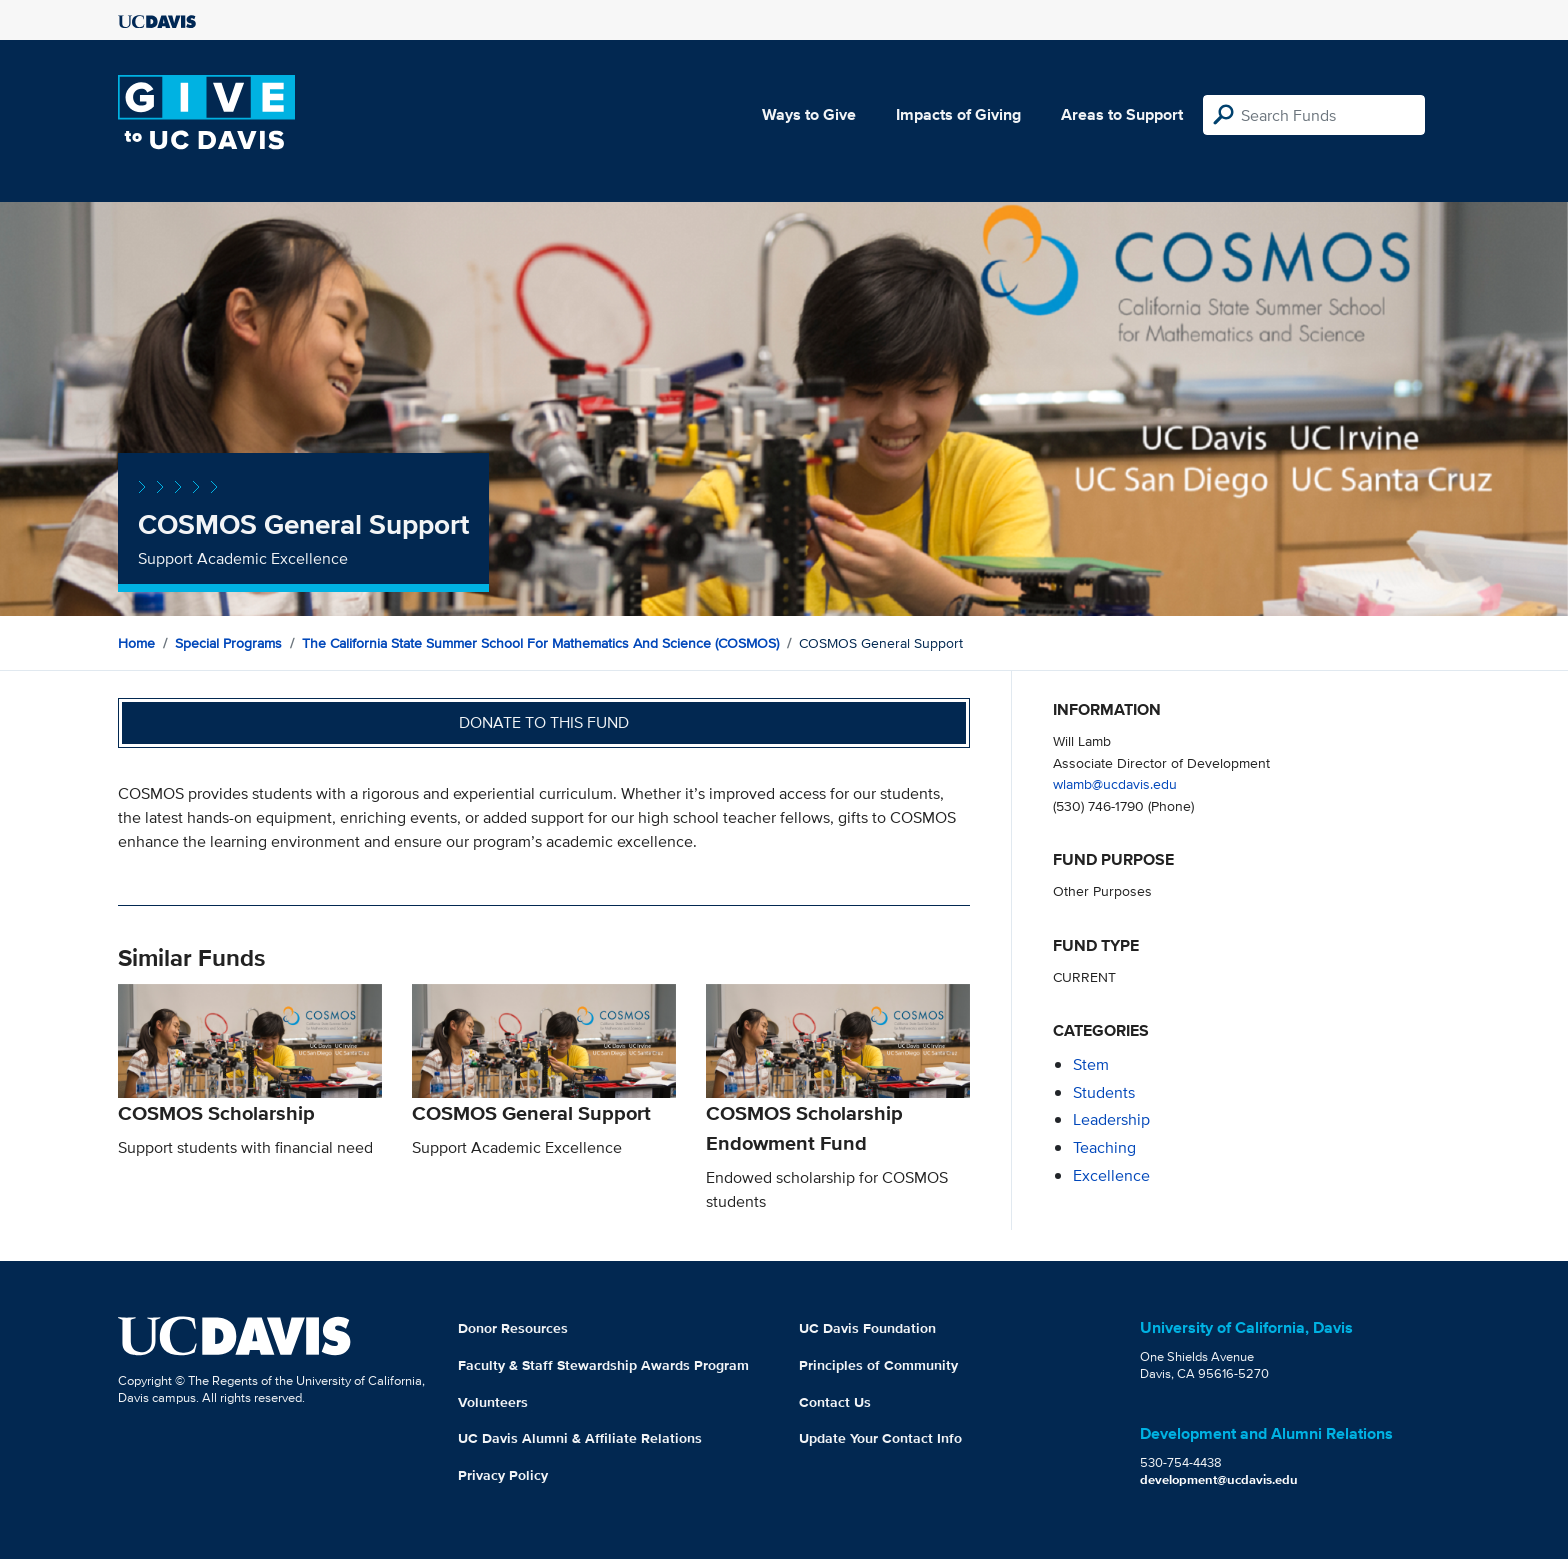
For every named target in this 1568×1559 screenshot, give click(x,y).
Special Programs (228, 643)
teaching (1104, 1147)
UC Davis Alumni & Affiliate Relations (580, 1438)
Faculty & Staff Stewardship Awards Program (603, 1365)
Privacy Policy (503, 1475)
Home (136, 643)
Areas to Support (1122, 114)
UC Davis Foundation (867, 1328)
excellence (1111, 1175)
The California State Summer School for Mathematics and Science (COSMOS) (540, 643)
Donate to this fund (544, 722)
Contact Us (835, 1402)
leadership (1111, 1119)
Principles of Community (878, 1365)
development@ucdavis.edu (1219, 1479)
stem (1091, 1064)
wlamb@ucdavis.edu (1115, 783)
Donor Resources (513, 1328)
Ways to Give (809, 114)
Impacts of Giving (958, 114)
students (1104, 1092)
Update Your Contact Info (880, 1438)
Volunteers (493, 1402)
